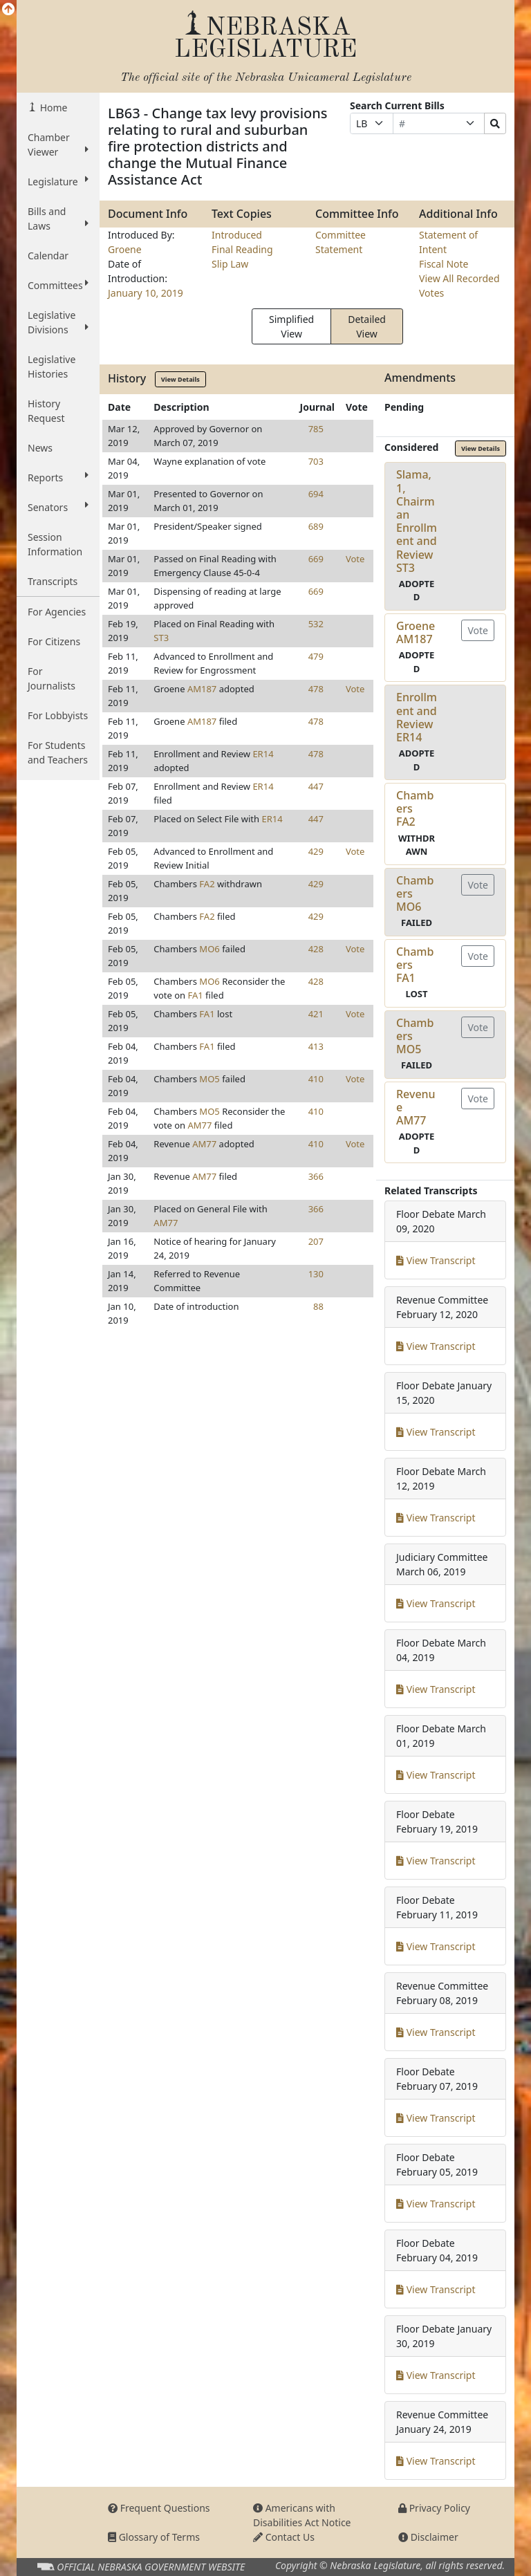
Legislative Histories (51, 366)
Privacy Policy (434, 2507)
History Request (46, 411)
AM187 (201, 689)
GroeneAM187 (415, 632)
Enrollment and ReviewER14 (416, 717)
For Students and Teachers (58, 752)
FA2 (206, 884)
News (40, 447)
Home (52, 107)
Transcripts (52, 581)
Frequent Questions (159, 2507)
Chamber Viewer (58, 144)
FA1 (195, 995)
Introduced (237, 234)
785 (316, 429)
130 (316, 1274)
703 (316, 461)
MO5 (209, 1079)
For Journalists (51, 678)
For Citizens (54, 641)
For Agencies (57, 611)
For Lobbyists (58, 715)
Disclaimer (428, 2536)
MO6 (209, 949)
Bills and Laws (58, 218)
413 (316, 1046)
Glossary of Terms (154, 2536)
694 (316, 494)
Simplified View (291, 326)
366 (316, 1176)
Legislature (58, 181)
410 (316, 1079)
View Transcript (436, 1260)
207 (316, 1241)
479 (316, 656)
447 (316, 786)
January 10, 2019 (145, 292)
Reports (58, 477)
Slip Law (230, 263)
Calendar (48, 255)
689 (316, 526)
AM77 (200, 1125)
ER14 (262, 754)
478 (316, 689)
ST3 (161, 637)
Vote (355, 559)
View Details (180, 379)
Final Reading (242, 249)
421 (316, 1014)
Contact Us (284, 2536)
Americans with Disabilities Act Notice (302, 2515)
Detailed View (367, 326)
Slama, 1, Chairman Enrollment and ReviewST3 (416, 521)
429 (316, 851)
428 (316, 949)
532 (316, 624)
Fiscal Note (443, 263)
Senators (58, 507)
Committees (58, 285)
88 (318, 1306)
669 (316, 559)
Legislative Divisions (58, 322)
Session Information (55, 544)
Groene (125, 249)
